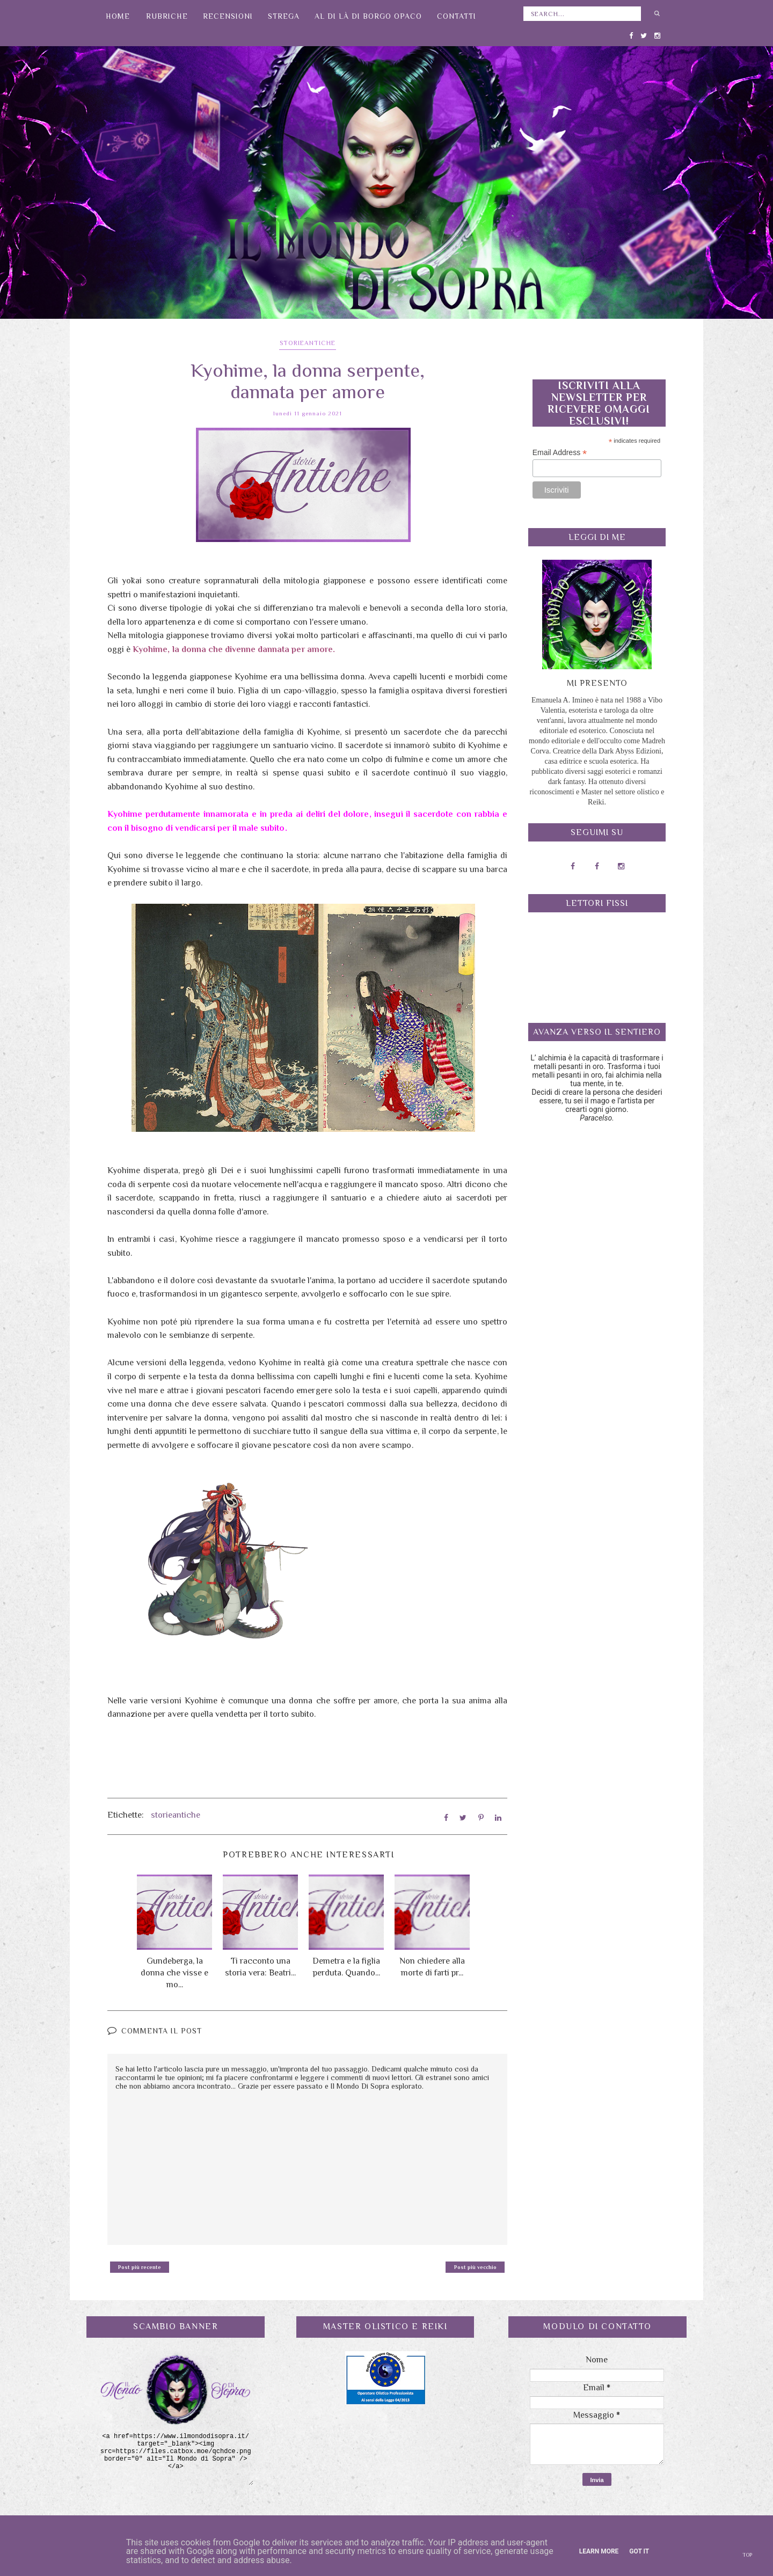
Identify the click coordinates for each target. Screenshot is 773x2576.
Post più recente (139, 2265)
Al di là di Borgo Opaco (368, 16)
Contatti (456, 16)
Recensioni (228, 16)
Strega (284, 16)
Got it (639, 2551)
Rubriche (167, 16)
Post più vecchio (475, 2265)
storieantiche (308, 343)
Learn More (599, 2551)
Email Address (560, 453)
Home (118, 16)
